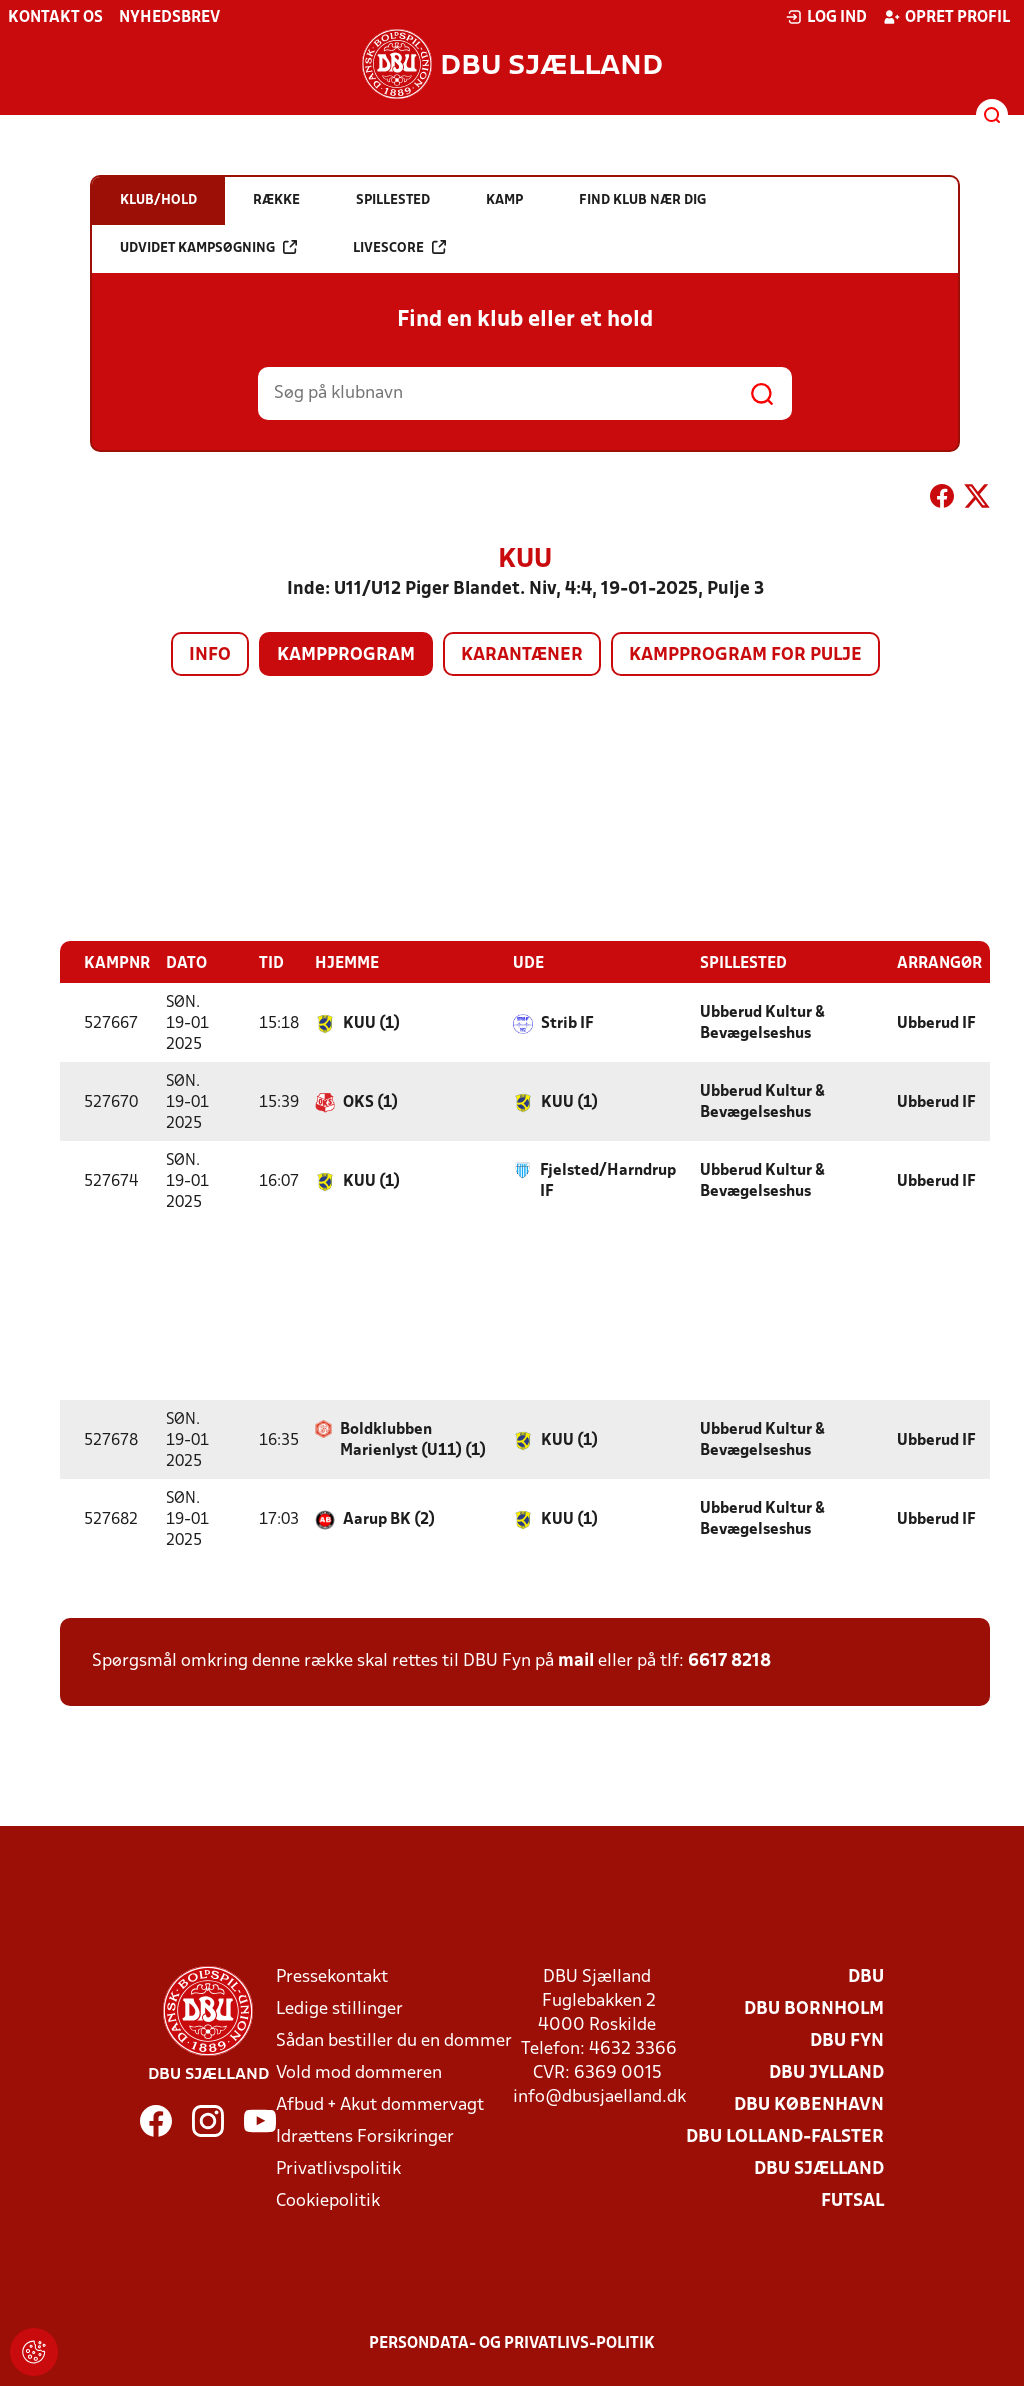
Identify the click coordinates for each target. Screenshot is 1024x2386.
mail (576, 1660)
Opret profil (946, 17)
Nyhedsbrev (169, 18)
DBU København (809, 2104)
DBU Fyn (847, 2040)
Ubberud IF (936, 1023)
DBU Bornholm (814, 2008)
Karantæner (522, 655)
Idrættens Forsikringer (365, 2136)
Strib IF (567, 1023)
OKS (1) (370, 1102)
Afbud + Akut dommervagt (380, 2104)
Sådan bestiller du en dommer (394, 2040)
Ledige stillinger (339, 2008)
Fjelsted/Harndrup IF (608, 1180)
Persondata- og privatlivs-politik (512, 2343)
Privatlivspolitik (338, 2168)
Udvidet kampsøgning (208, 247)
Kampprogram (346, 655)
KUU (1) (371, 1023)
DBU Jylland (826, 2072)
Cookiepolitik (328, 2200)
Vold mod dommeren (359, 2072)
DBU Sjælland (819, 2168)
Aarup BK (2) (389, 1519)
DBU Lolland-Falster (785, 2136)
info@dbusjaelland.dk (599, 2096)
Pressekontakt (332, 1976)
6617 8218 (729, 1660)
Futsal (852, 2200)
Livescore (399, 247)
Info (210, 655)
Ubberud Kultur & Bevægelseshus (762, 1022)
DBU (866, 1976)
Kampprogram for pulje (745, 655)
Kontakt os (55, 18)
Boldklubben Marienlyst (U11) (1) (413, 1439)
